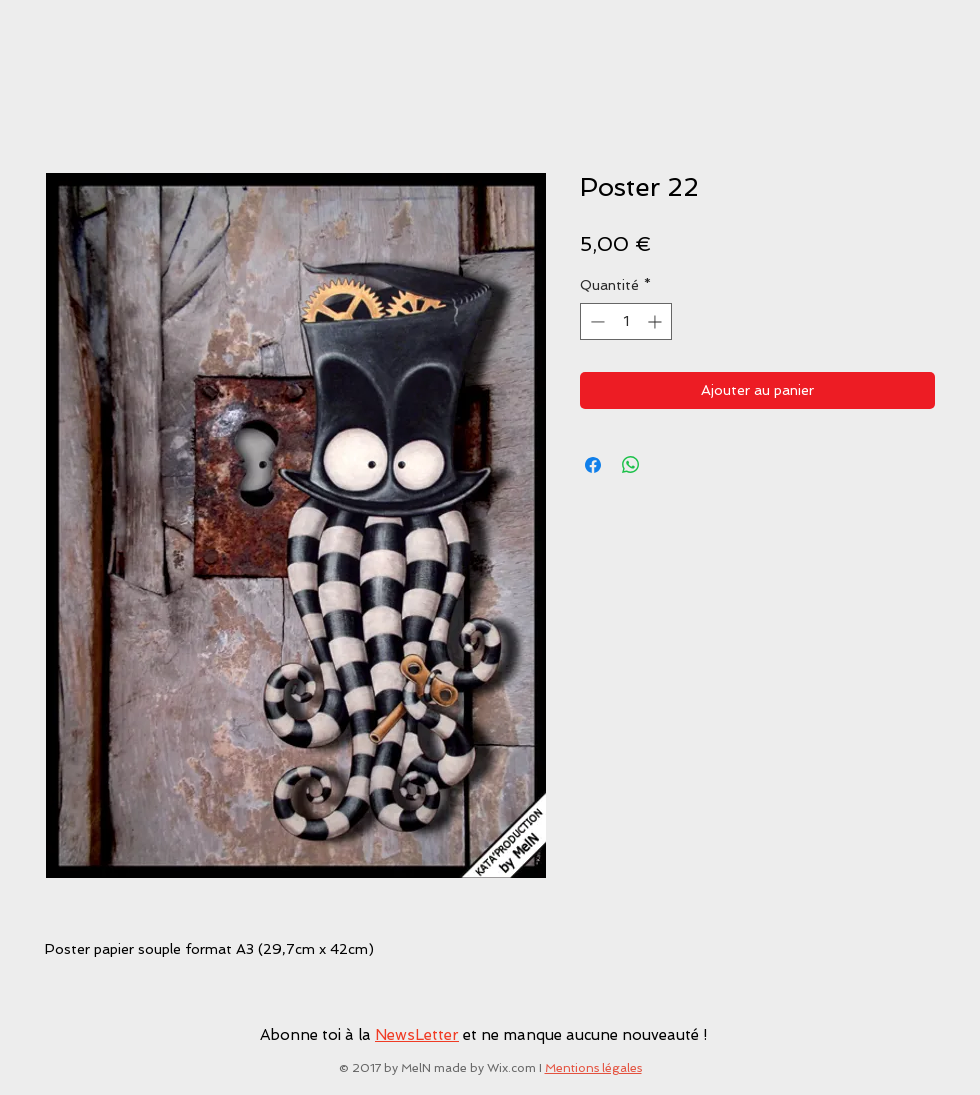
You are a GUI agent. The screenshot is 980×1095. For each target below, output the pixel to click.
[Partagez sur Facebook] (593, 465)
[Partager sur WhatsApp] (631, 465)
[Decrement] (595, 321)
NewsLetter (417, 1035)
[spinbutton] (626, 321)
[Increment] (656, 321)
